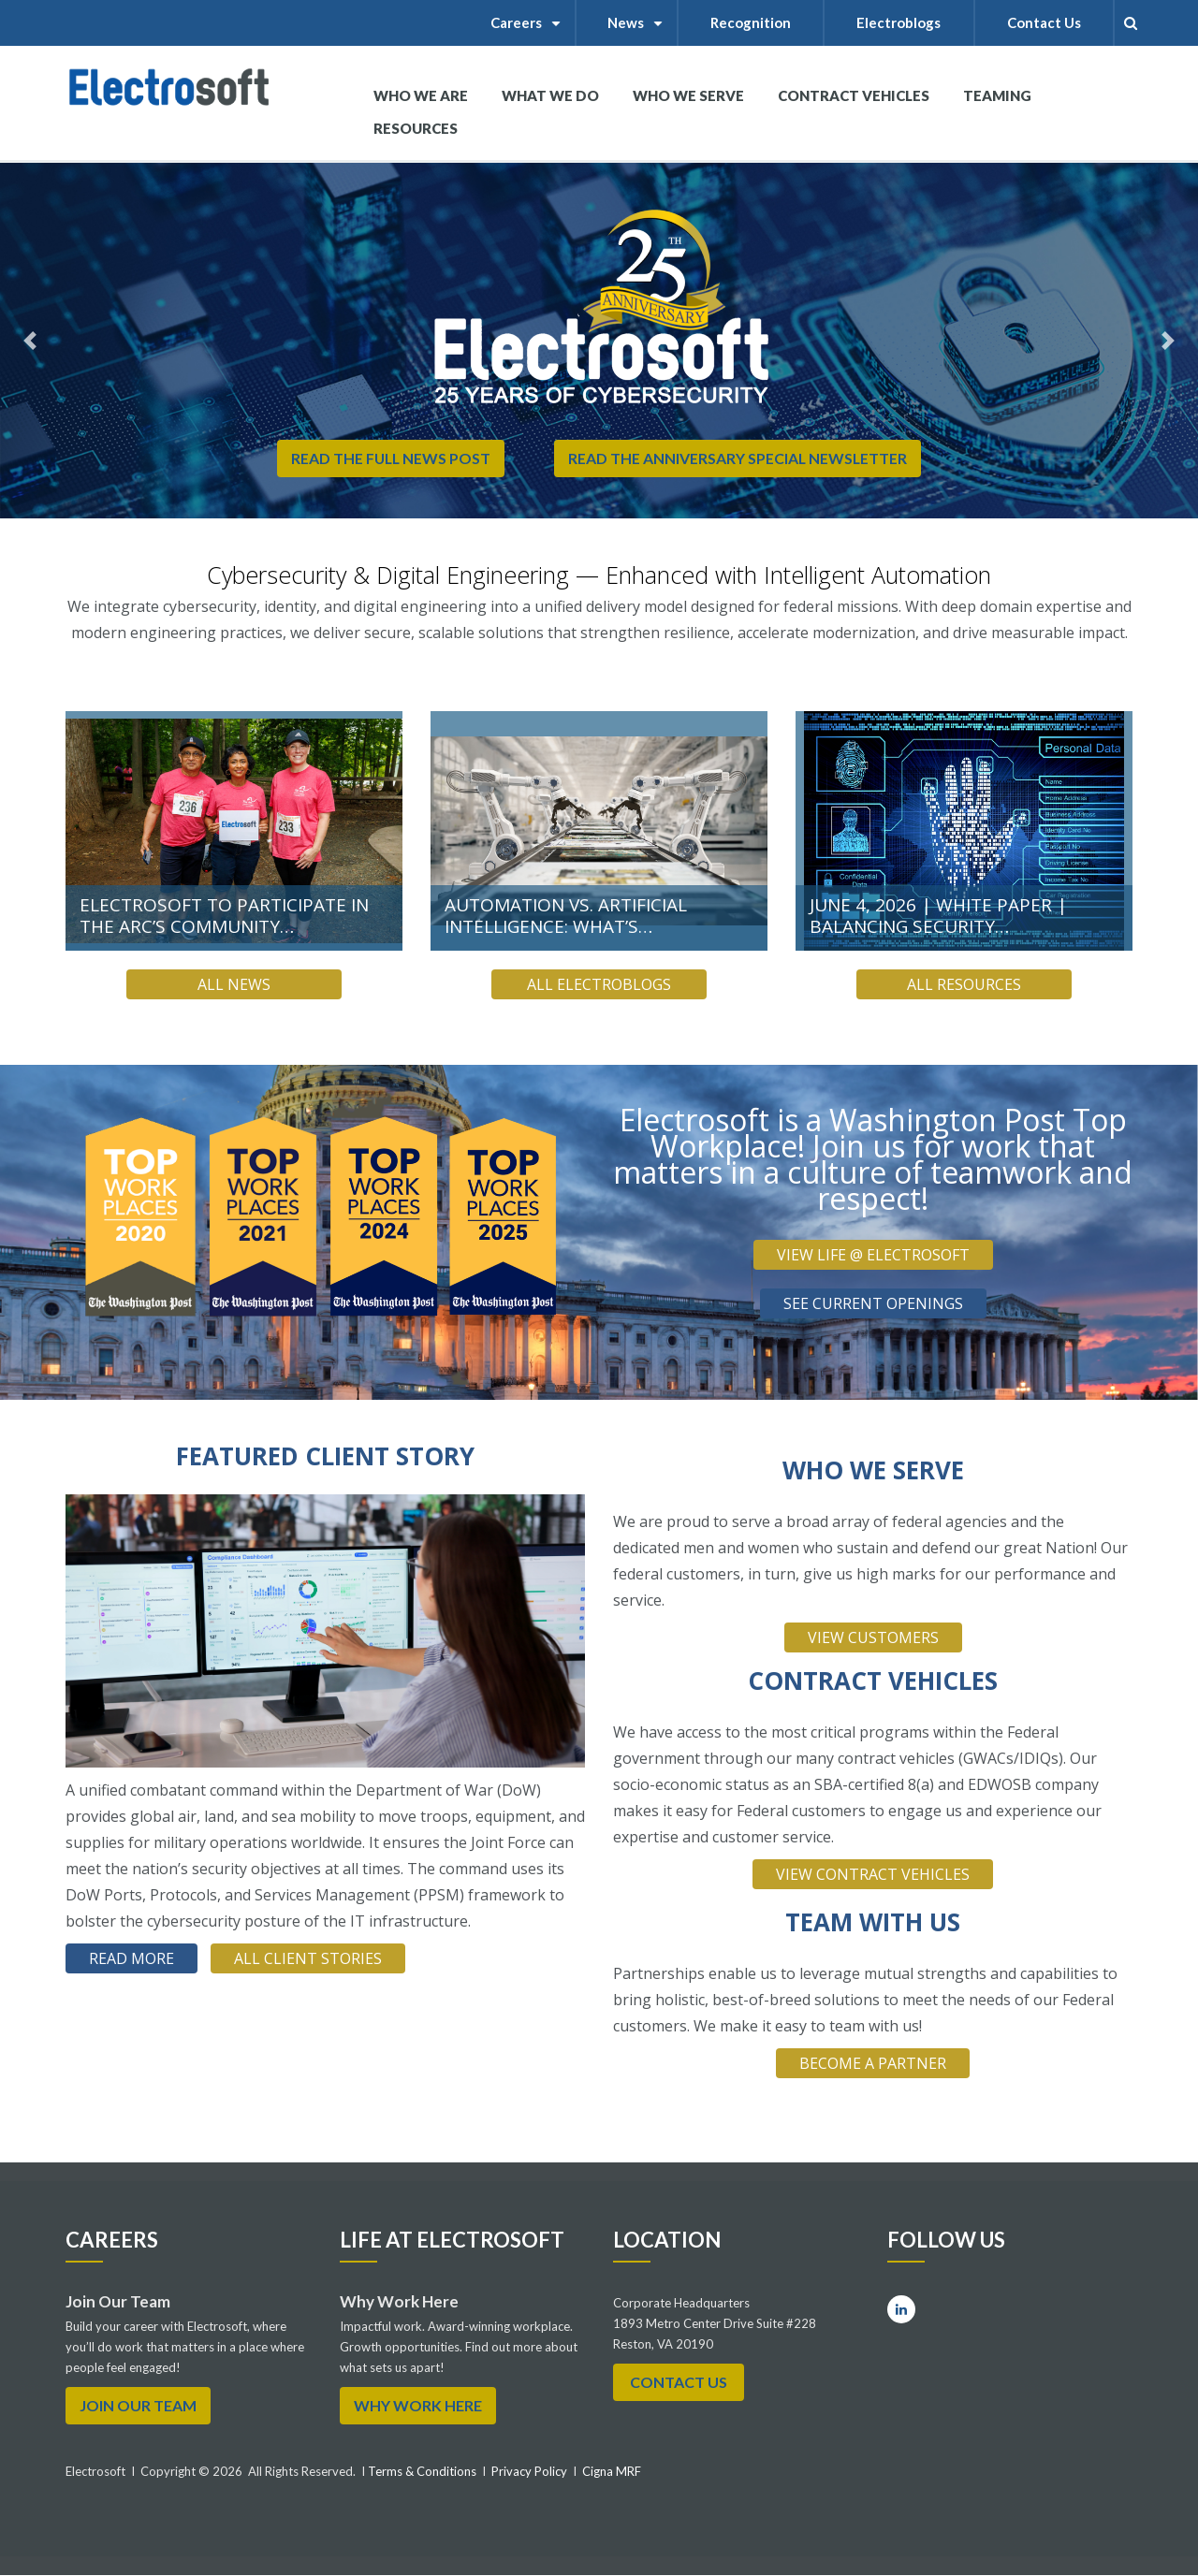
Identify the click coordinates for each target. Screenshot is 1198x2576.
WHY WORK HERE (418, 2405)
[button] (30, 340)
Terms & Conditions (420, 2471)
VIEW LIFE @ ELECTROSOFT (873, 1254)
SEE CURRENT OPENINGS (873, 1303)
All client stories (308, 1958)
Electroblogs (899, 22)
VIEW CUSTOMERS (873, 1637)
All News (233, 984)
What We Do (550, 102)
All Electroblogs (599, 984)
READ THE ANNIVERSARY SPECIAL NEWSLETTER (739, 458)
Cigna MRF (611, 2471)
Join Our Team (138, 2405)
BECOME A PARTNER (872, 2063)
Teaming (997, 95)
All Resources (964, 984)
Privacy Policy (529, 2471)
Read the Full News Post (389, 458)
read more (131, 1958)
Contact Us (1044, 22)
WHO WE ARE (420, 102)
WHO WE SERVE (688, 102)
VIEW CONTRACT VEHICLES (873, 1874)
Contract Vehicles (853, 95)
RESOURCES (415, 128)
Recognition (751, 22)
